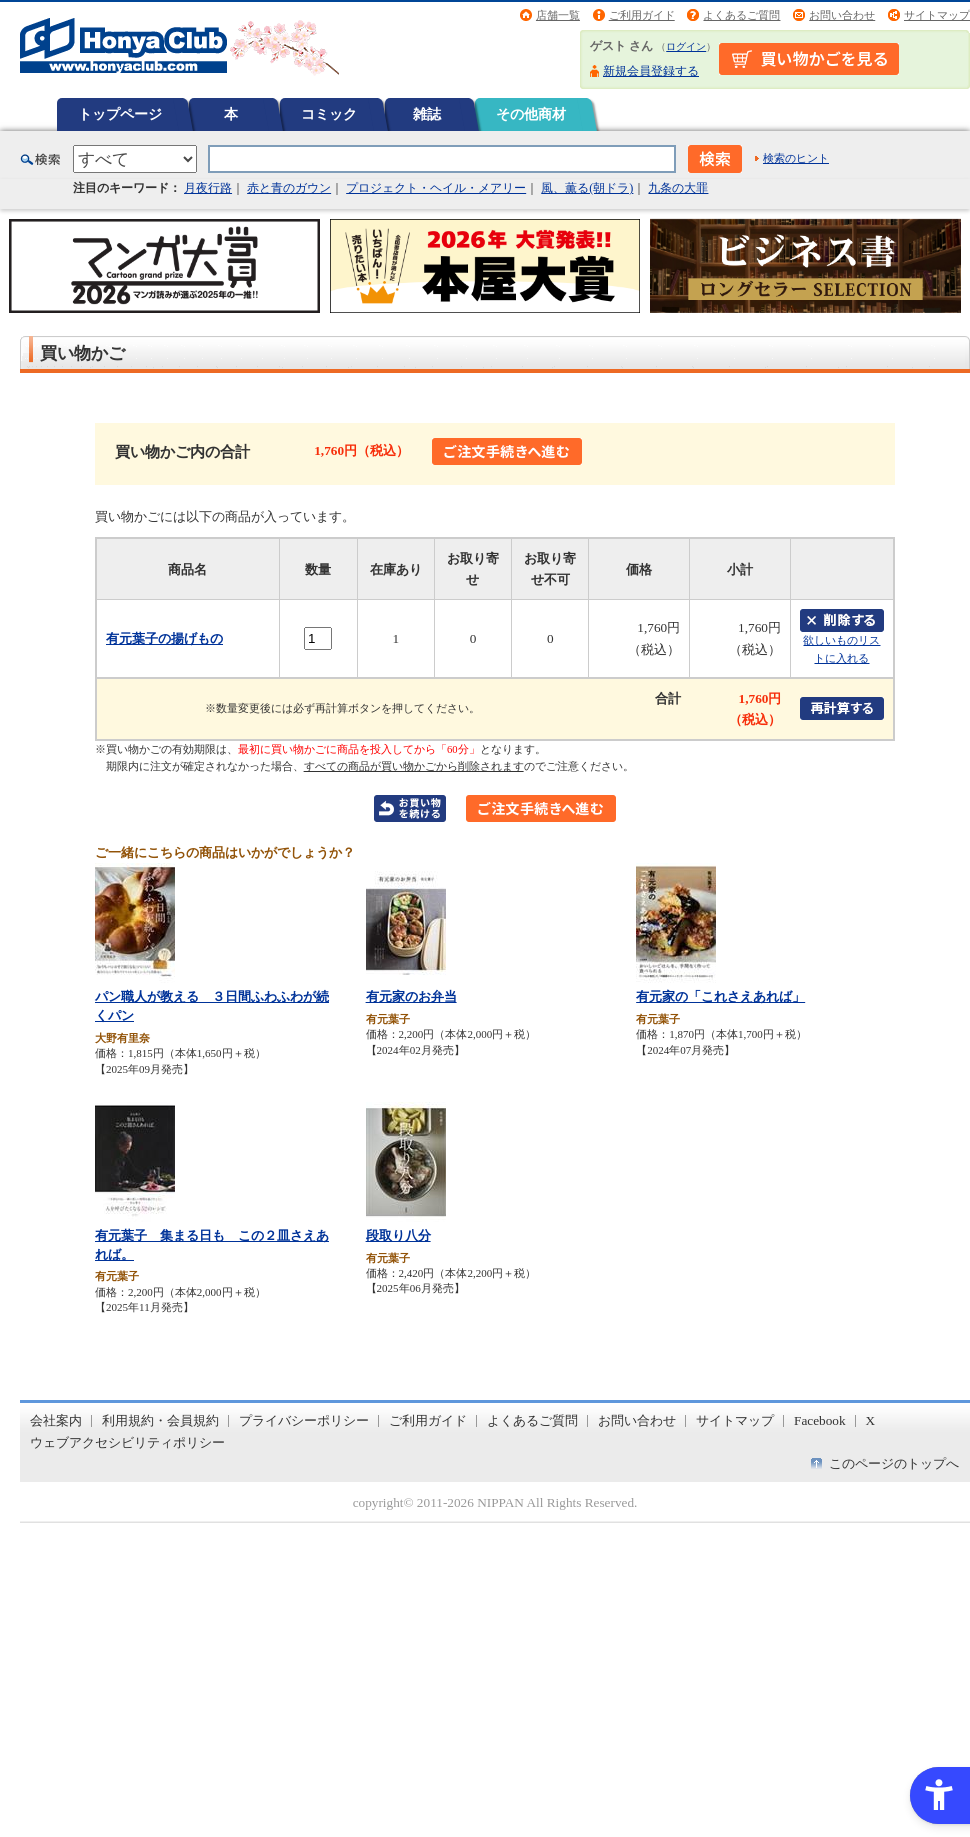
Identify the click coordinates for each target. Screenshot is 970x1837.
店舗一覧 (558, 15)
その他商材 (531, 114)
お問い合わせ (842, 15)
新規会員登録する (651, 71)
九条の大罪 (678, 188)
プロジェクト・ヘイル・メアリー (436, 188)
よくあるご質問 (741, 15)
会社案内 (56, 1420)
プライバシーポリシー (304, 1420)
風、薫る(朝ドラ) (587, 188)
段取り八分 (398, 1235)
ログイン (686, 46)
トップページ (120, 114)
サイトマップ (937, 15)
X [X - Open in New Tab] (871, 1420)
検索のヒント (796, 158)
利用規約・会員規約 (160, 1420)
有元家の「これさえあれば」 (720, 996)
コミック (329, 114)
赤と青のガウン (289, 188)
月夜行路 (208, 188)
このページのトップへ (894, 1463)
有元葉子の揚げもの (164, 638)
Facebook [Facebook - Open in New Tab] (820, 1420)
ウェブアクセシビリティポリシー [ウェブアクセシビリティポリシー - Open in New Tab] (127, 1442)
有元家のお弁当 (411, 996)
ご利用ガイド (642, 15)
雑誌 (427, 114)
